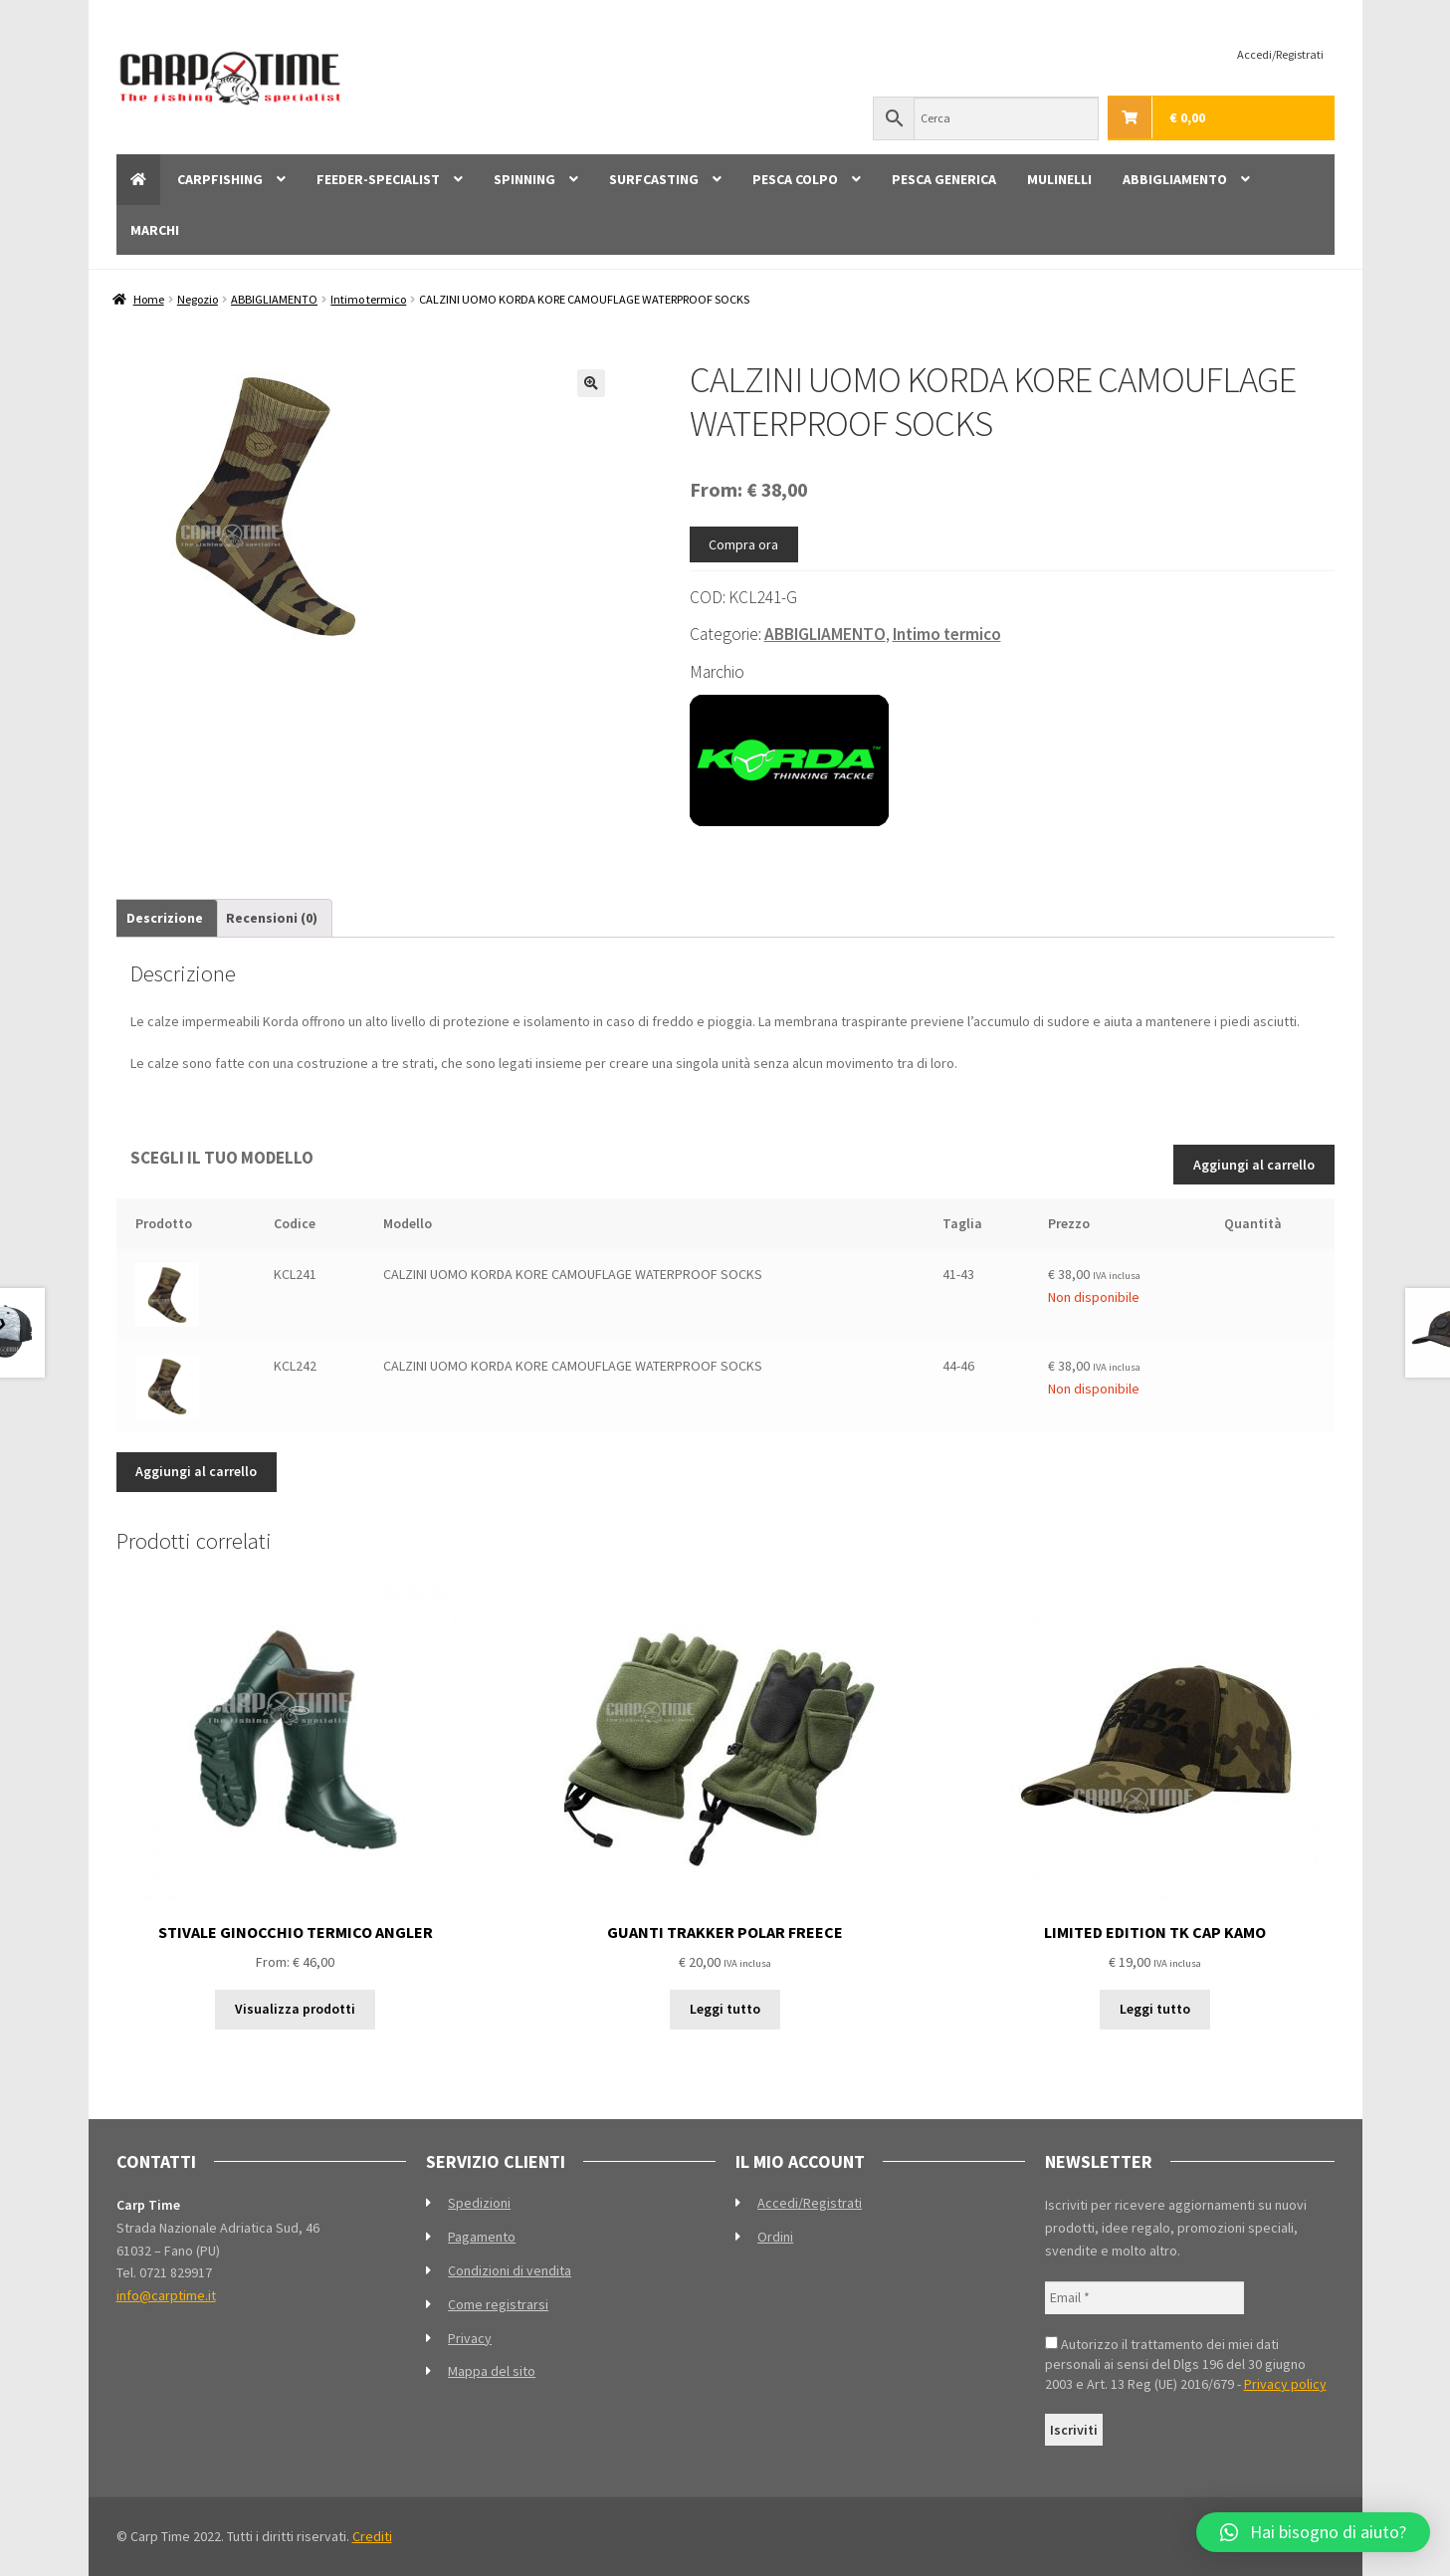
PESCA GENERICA (944, 179)
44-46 (958, 1366)
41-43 (958, 1274)
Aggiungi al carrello (1254, 1165)
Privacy (470, 2338)
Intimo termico (368, 299)
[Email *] (1144, 2297)
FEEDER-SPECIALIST (378, 179)
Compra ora (743, 544)
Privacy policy (1285, 2384)
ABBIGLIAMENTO (1175, 179)
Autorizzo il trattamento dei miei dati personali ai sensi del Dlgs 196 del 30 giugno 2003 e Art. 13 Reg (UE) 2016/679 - (1186, 2364)
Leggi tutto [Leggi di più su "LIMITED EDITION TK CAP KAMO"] (1155, 2009)
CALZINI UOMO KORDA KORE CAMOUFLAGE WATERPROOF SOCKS (572, 1274)
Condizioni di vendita (509, 2270)
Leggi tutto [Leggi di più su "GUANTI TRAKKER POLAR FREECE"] (725, 2009)
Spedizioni (479, 2203)
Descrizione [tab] (164, 918)
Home (148, 299)
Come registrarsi (498, 2304)
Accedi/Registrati (1280, 54)
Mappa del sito (491, 2371)
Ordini (775, 2237)
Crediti (372, 2536)
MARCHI (154, 230)
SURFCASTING (654, 179)
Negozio (197, 299)
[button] (591, 383)
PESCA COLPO (795, 179)
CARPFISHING (220, 179)
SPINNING (524, 179)
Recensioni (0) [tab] (271, 918)
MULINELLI (1059, 179)
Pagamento (482, 2237)
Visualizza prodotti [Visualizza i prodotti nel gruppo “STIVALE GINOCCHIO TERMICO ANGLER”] (295, 2009)
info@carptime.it (166, 2295)
